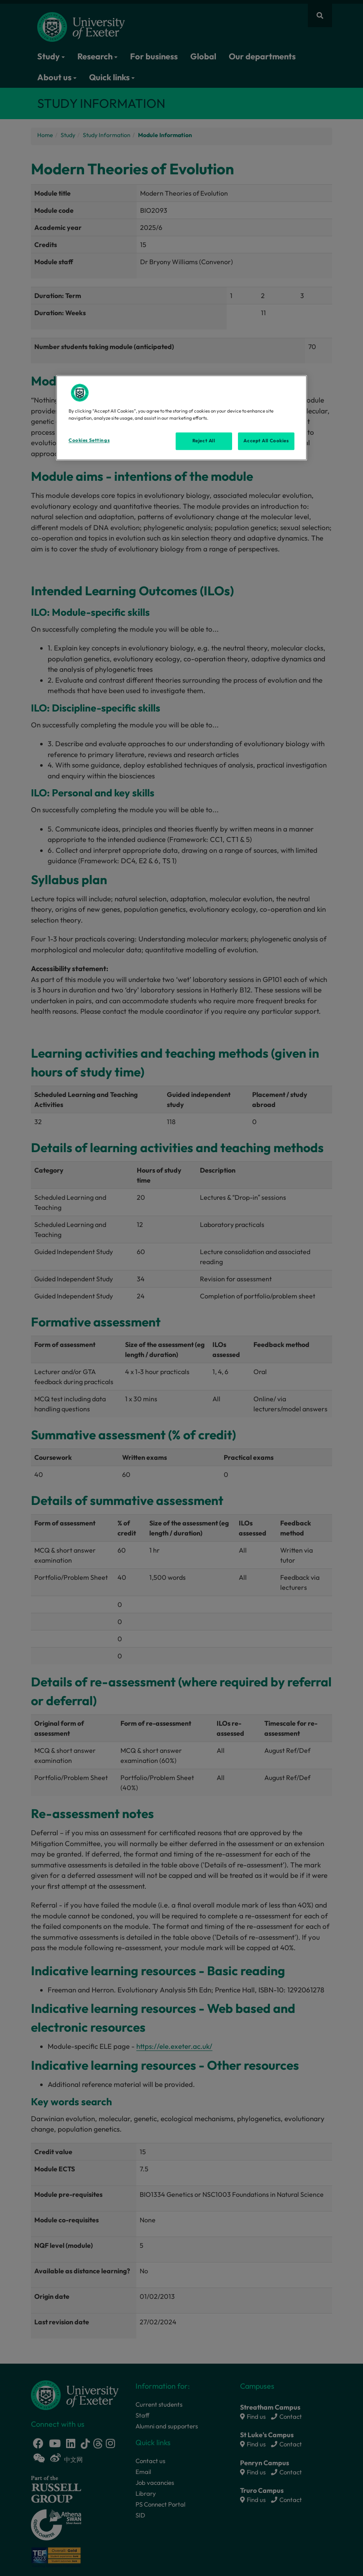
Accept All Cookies (266, 441)
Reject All (203, 441)
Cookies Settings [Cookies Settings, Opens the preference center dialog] (89, 441)
